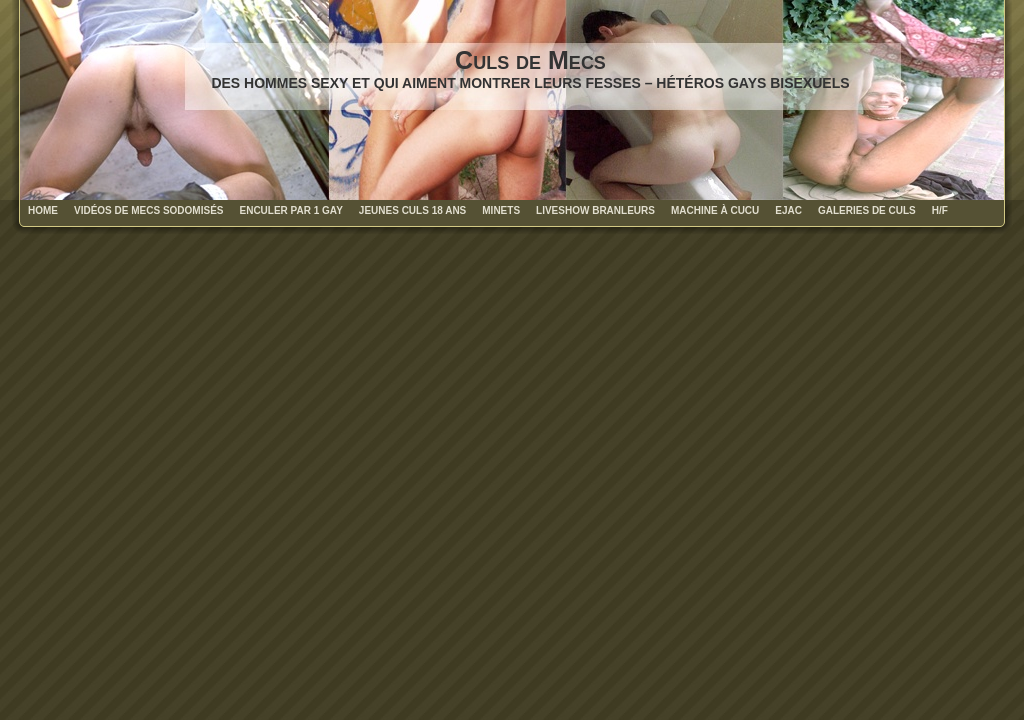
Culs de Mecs (530, 60)
